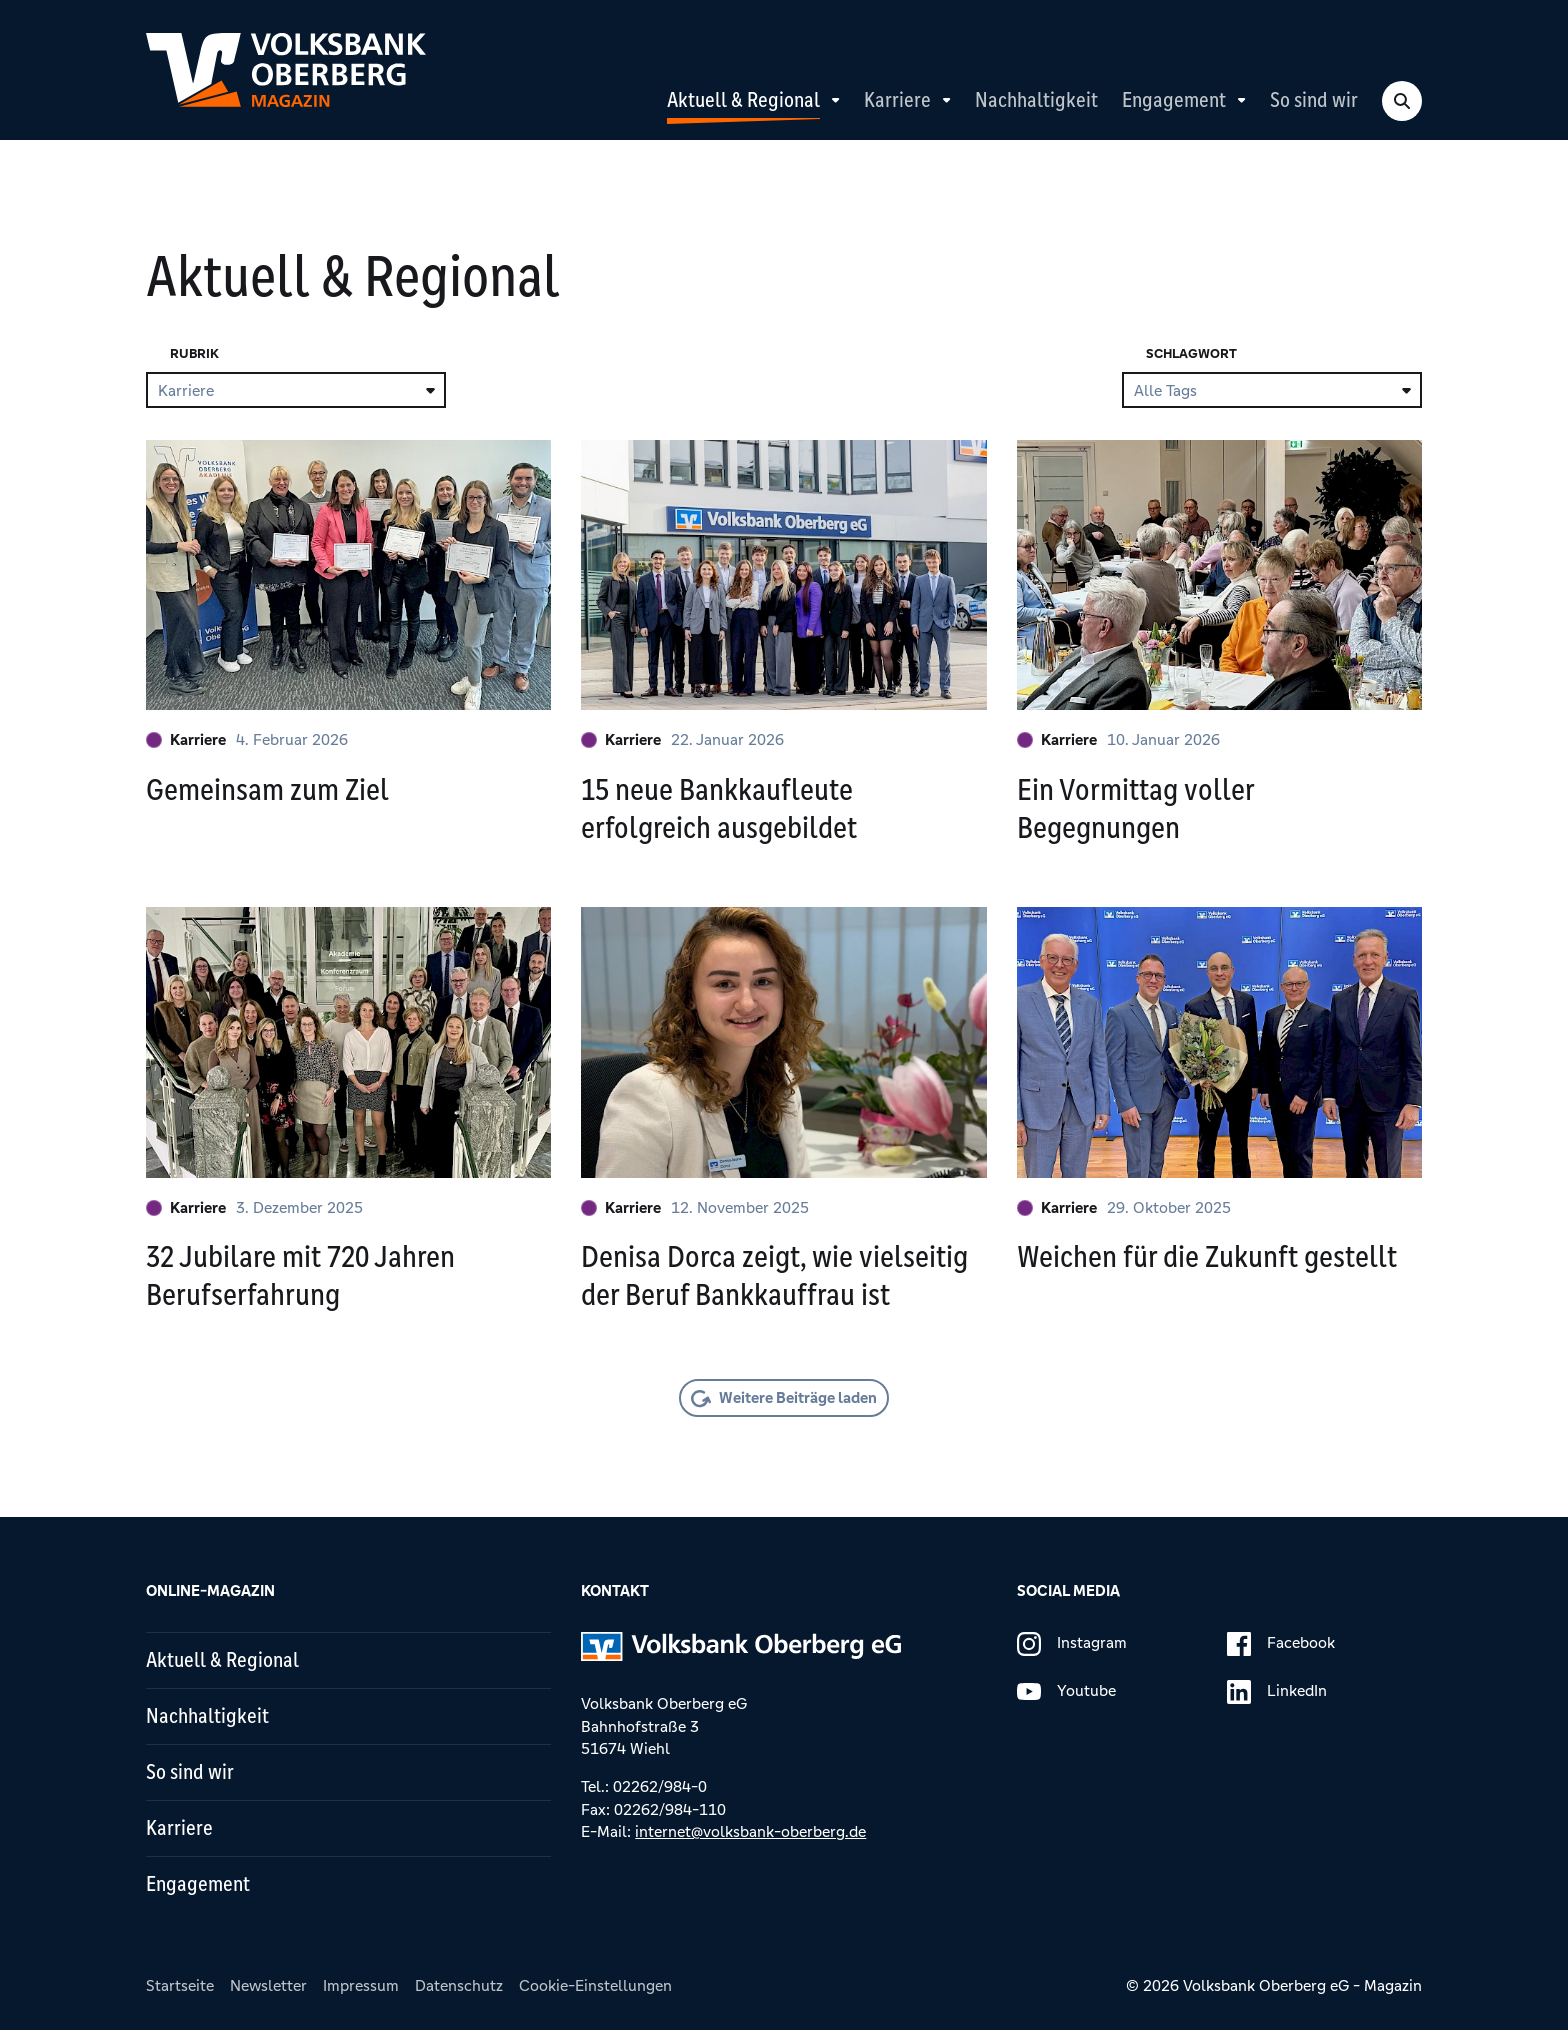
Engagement (1174, 100)
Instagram (1072, 1644)
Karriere (897, 100)
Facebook (1281, 1644)
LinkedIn (1277, 1692)
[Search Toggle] (1402, 101)
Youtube (1066, 1692)
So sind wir (1314, 100)
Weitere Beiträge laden (798, 1397)
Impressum (361, 1985)
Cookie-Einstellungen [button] (595, 1985)
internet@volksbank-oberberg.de (750, 1831)
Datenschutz (459, 1985)
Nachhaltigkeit (1036, 100)
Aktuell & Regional (743, 100)
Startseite (180, 1985)
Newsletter (268, 1985)
